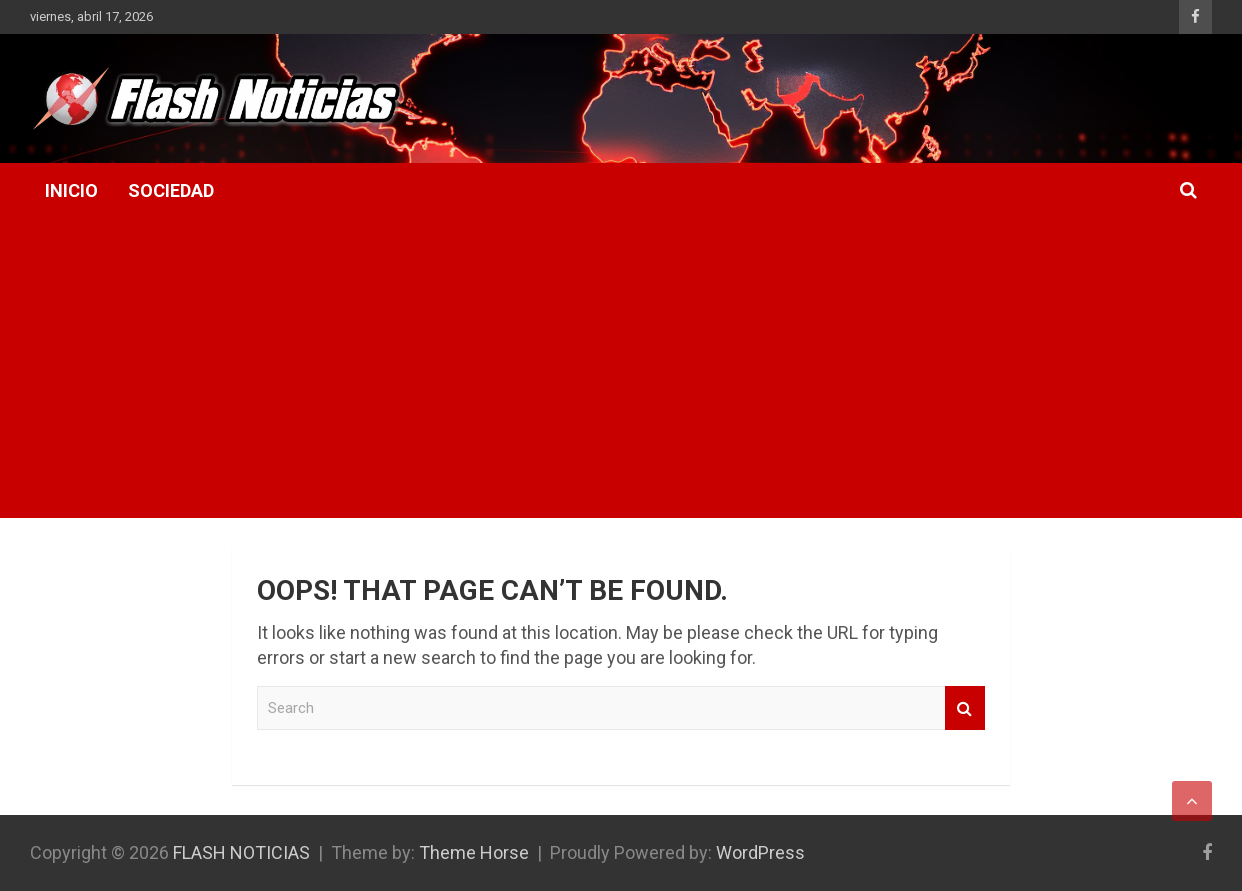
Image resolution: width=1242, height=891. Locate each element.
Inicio (71, 190)
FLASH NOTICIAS (241, 852)
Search (965, 708)
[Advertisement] (621, 368)
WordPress (760, 852)
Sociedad (171, 190)
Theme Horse (474, 852)
